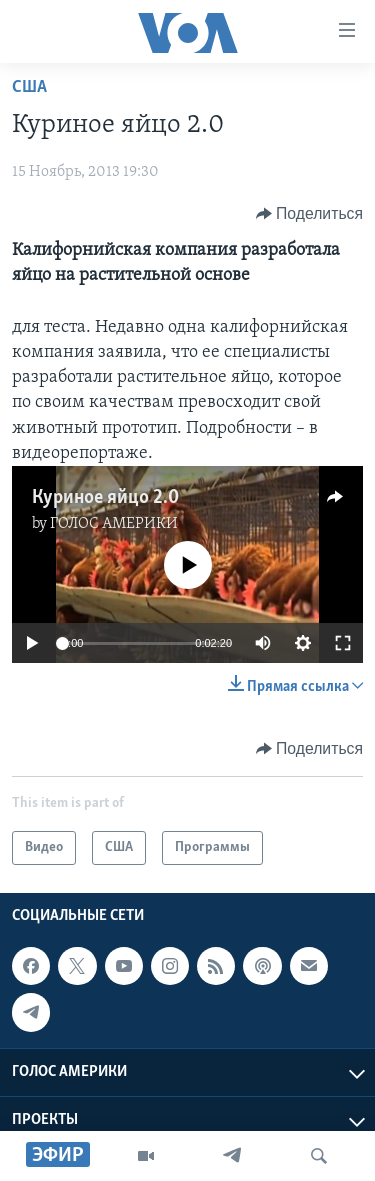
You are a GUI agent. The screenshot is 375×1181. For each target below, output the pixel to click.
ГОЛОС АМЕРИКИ (114, 524)
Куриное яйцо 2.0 (105, 498)
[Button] (309, 214)
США (29, 87)
